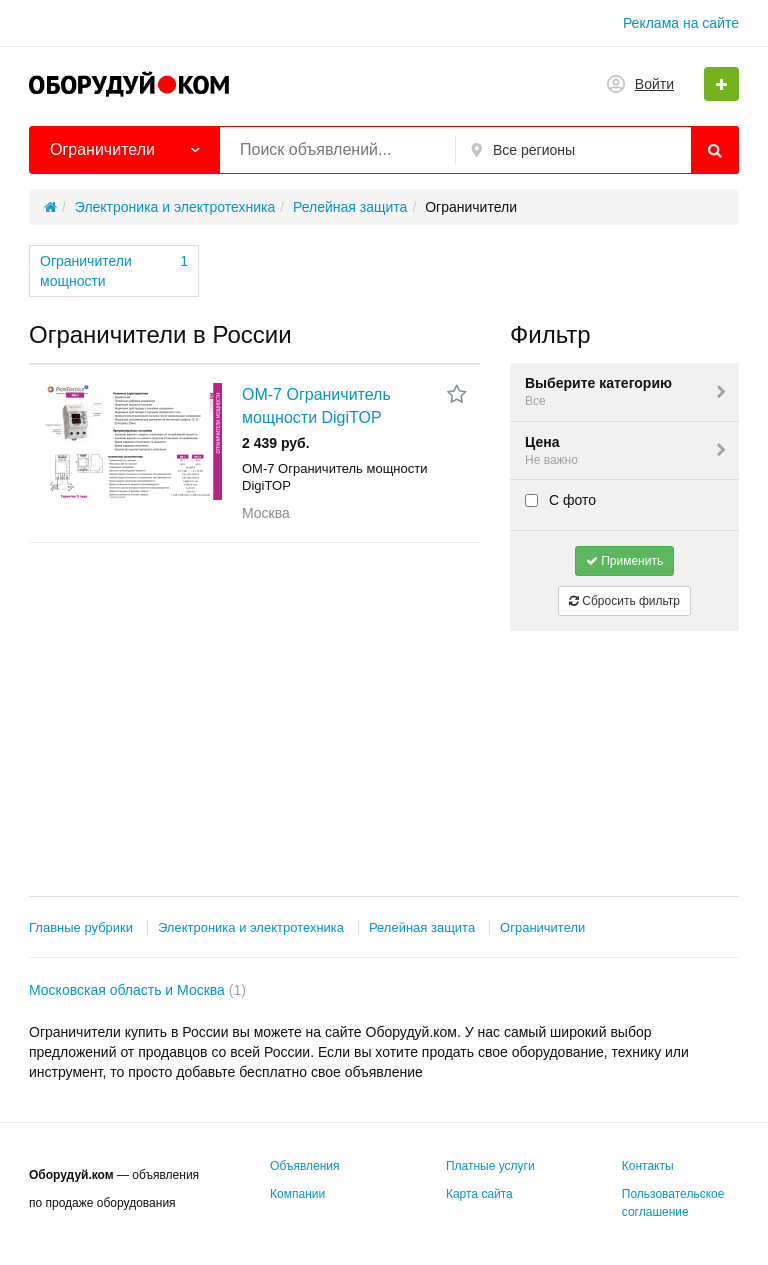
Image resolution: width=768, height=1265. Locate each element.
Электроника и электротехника (251, 927)
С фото (560, 500)
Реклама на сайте (681, 23)
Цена (627, 451)
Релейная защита (422, 927)
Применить (624, 561)
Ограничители (542, 927)
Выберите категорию (627, 392)
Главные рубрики (81, 927)
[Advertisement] (624, 746)
